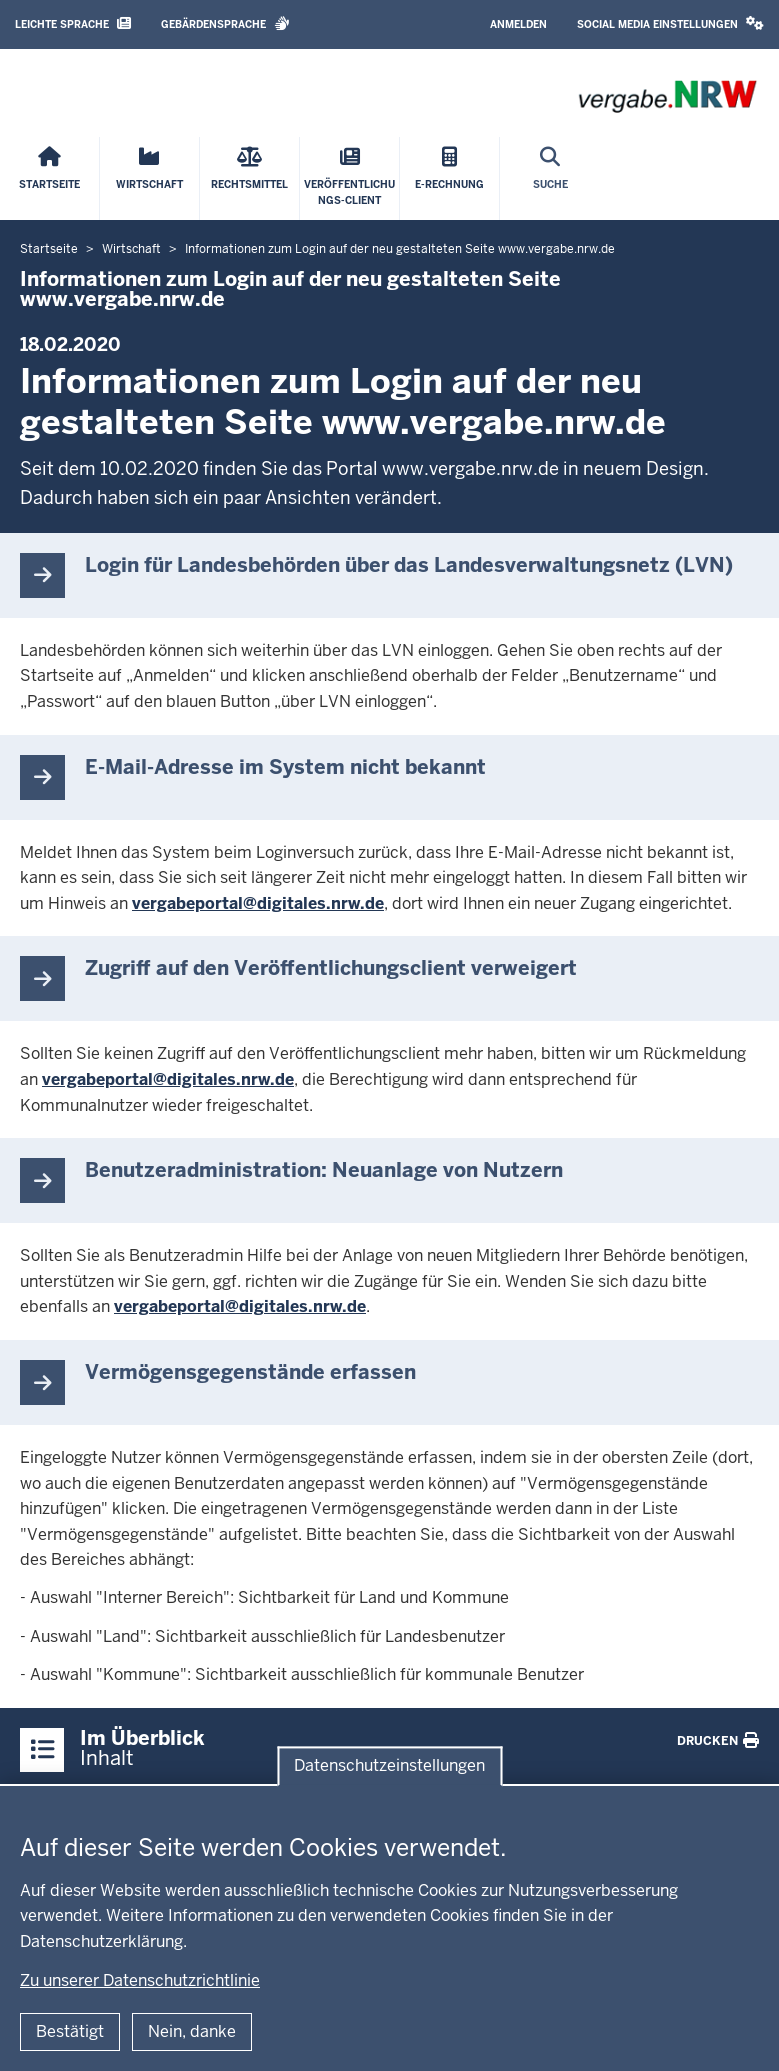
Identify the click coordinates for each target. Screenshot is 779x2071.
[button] (670, 24)
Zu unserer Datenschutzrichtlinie (140, 1980)
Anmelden (518, 24)
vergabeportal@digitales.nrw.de (258, 903)
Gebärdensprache (225, 23)
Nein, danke (192, 2031)
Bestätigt (70, 2031)
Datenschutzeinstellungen (389, 1766)
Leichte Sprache (73, 23)
